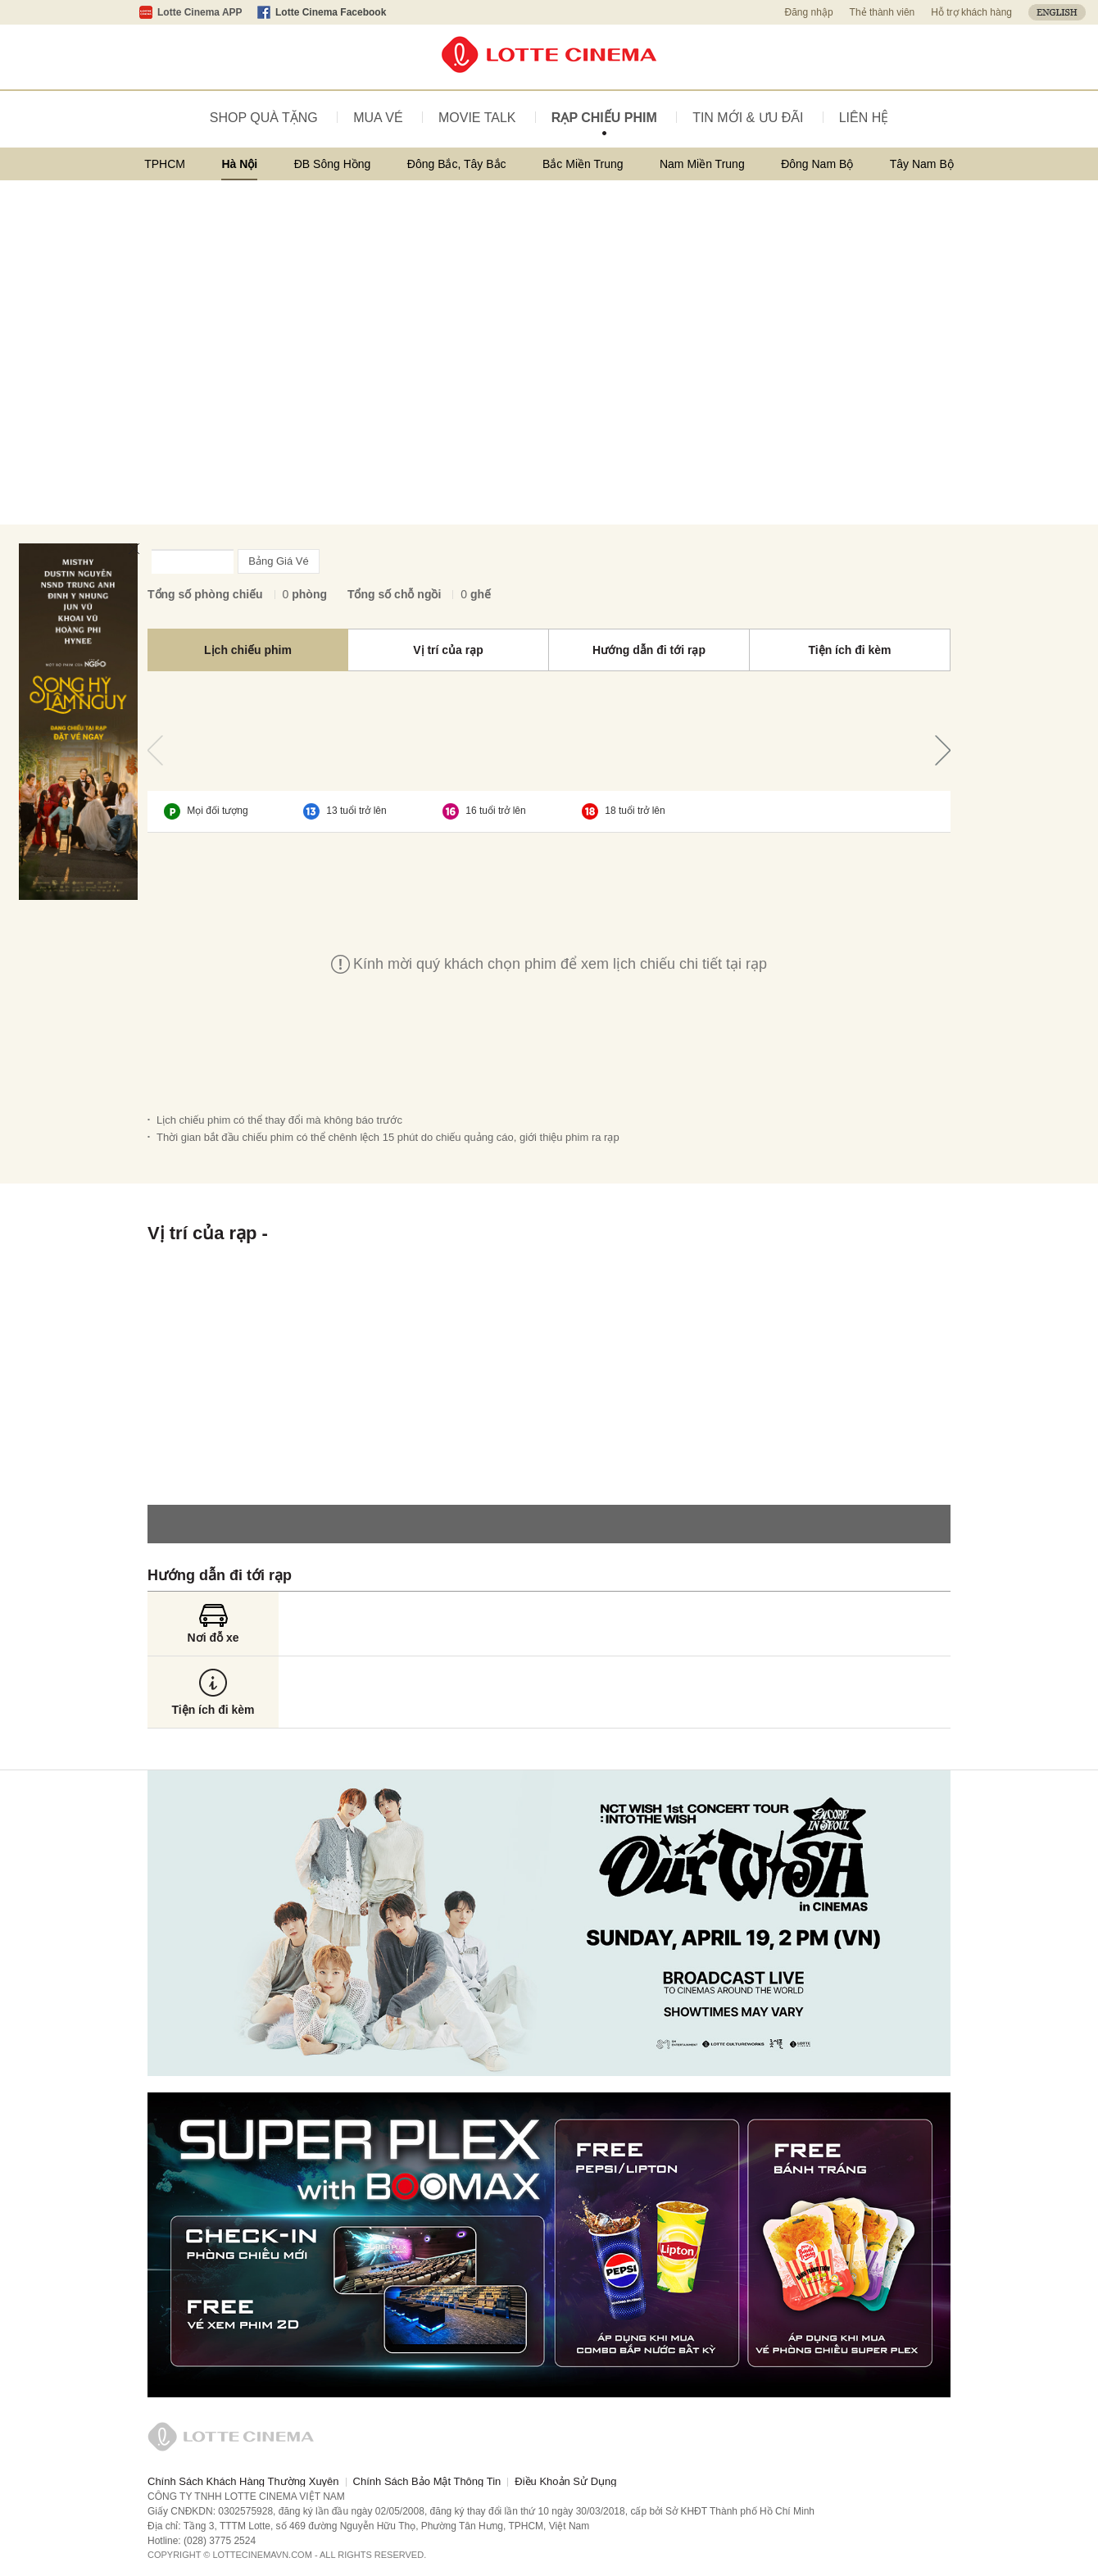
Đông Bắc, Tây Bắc (456, 163)
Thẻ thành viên (882, 12)
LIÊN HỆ (864, 118)
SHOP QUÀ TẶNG (264, 118)
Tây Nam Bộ (922, 163)
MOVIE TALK (477, 118)
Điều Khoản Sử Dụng (565, 2481)
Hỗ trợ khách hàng (971, 12)
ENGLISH (1057, 12)
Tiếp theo (943, 749)
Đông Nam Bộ (817, 163)
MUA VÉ (377, 118)
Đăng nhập (809, 12)
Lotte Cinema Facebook (330, 12)
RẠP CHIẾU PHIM (604, 118)
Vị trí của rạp (448, 649)
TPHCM (164, 163)
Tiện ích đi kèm (849, 649)
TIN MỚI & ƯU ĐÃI (747, 118)
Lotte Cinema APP (200, 12)
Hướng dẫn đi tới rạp (649, 649)
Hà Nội (239, 163)
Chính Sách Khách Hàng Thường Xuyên (243, 2481)
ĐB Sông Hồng (332, 163)
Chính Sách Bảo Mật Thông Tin (427, 2481)
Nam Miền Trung (702, 163)
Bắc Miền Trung (582, 163)
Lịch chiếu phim (248, 649)
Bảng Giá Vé (278, 561)
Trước (155, 749)
